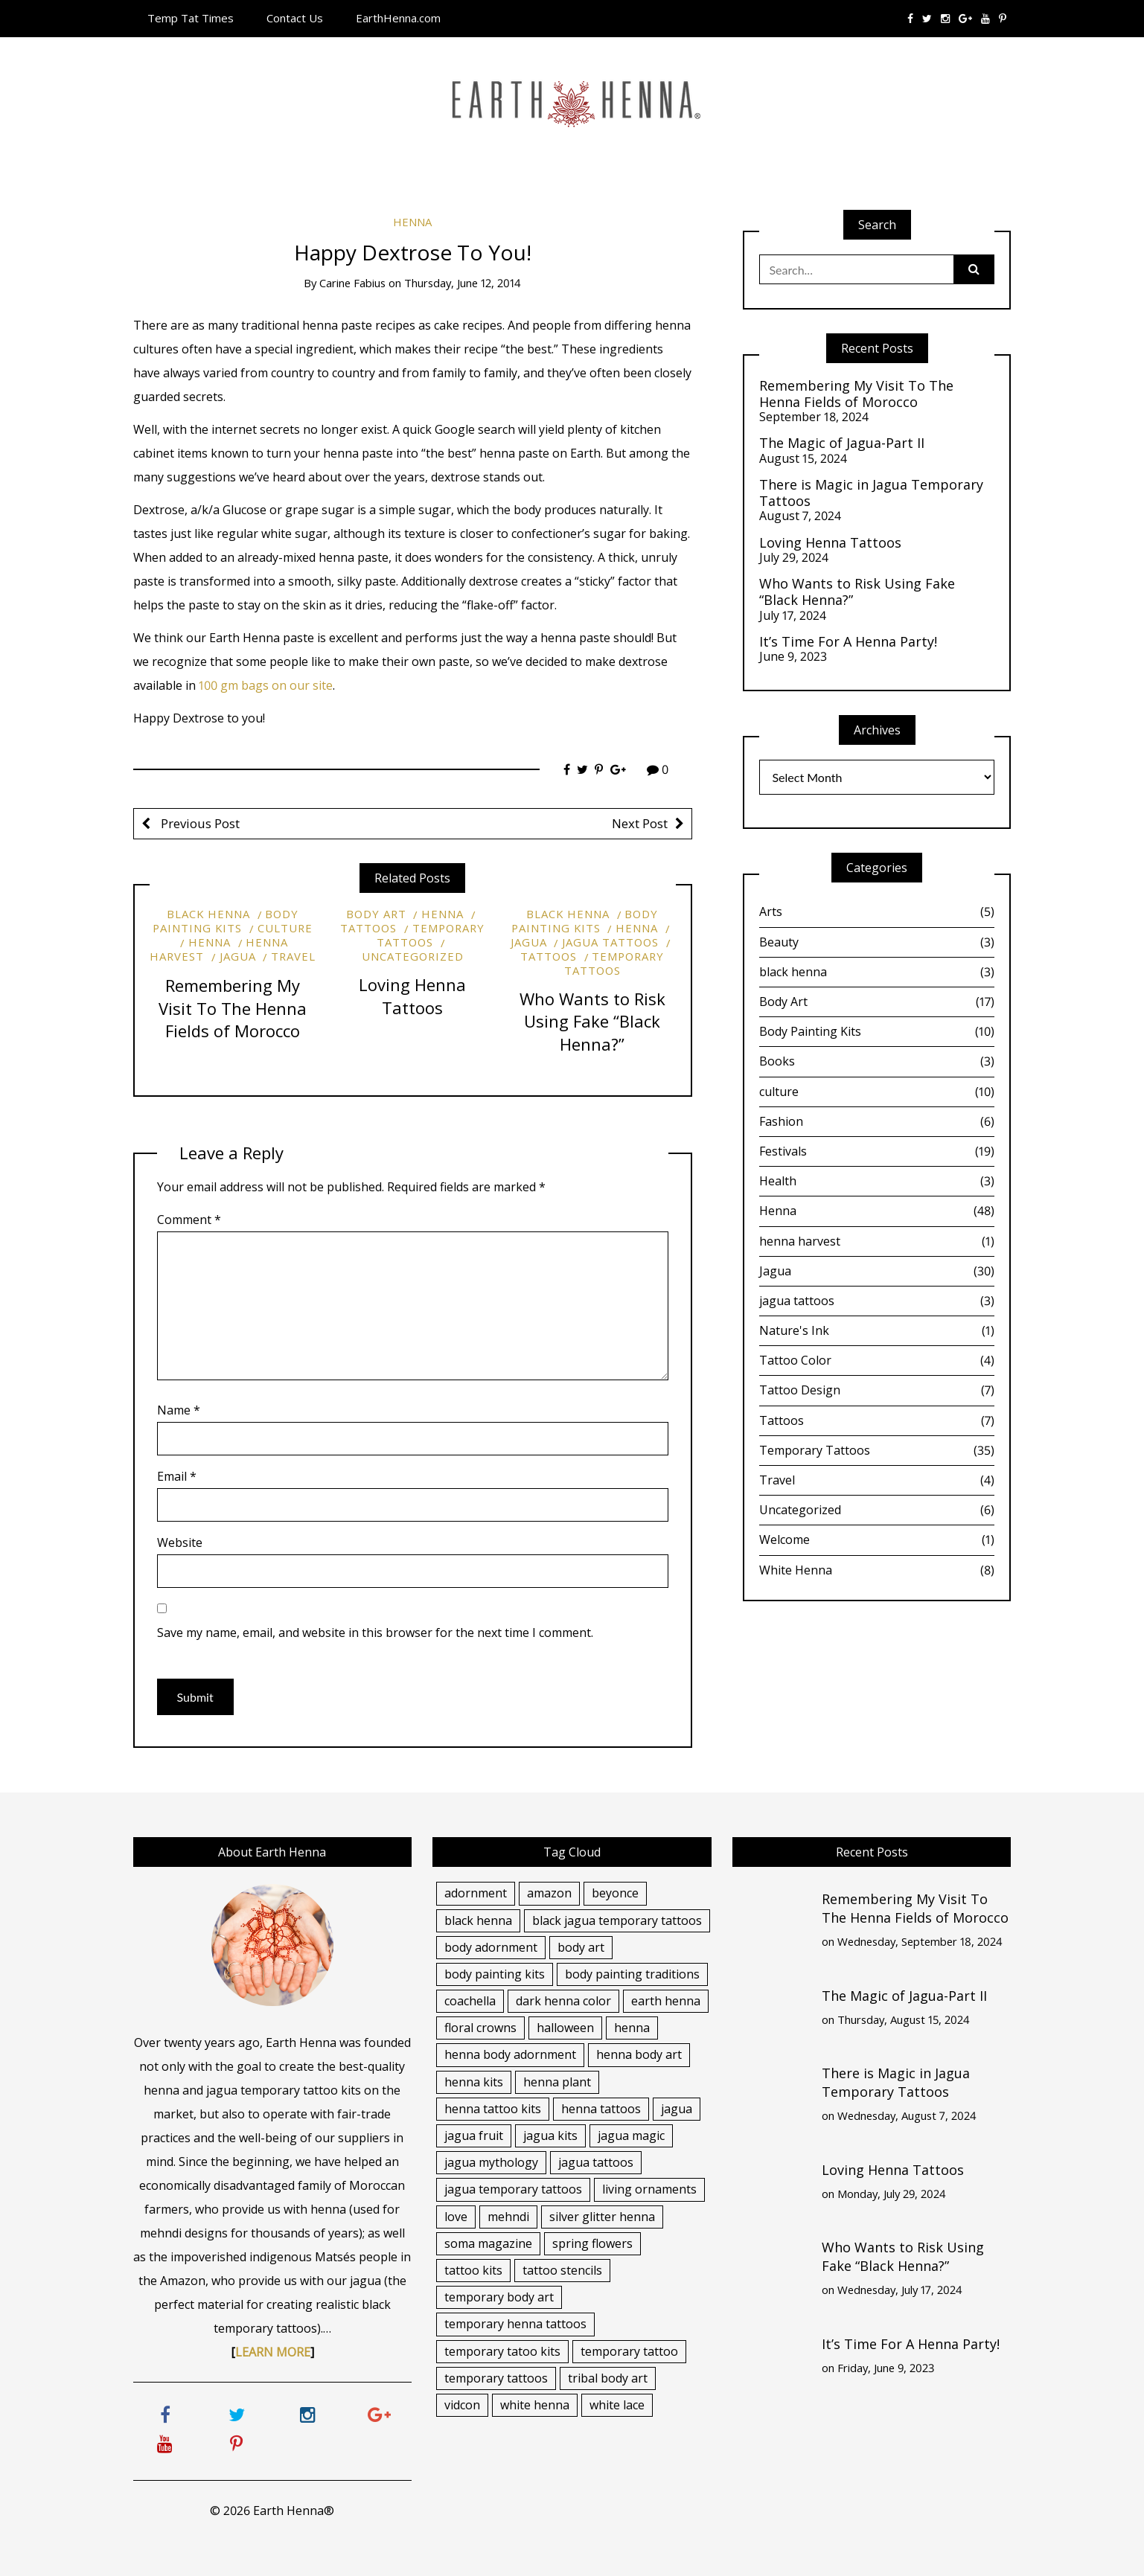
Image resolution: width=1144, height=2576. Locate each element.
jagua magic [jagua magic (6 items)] (631, 2135)
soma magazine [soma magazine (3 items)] (488, 2243)
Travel (293, 956)
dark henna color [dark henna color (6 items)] (563, 2001)
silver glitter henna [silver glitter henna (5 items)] (602, 2216)
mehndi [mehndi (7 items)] (508, 2216)
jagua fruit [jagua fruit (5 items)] (473, 2135)
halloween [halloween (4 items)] (565, 2027)
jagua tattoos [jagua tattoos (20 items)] (595, 2162)
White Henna (876, 1570)
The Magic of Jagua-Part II (841, 443)
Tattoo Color (876, 1360)
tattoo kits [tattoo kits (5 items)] (473, 2270)
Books (876, 1061)
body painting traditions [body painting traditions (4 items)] (632, 1974)
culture (285, 927)
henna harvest (876, 1241)
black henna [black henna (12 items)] (478, 1920)
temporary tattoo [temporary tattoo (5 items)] (629, 2351)
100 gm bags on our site (266, 685)
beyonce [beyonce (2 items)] (615, 1893)
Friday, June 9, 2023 (885, 2367)
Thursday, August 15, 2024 (903, 2019)
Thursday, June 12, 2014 (462, 282)
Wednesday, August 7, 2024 (907, 2115)
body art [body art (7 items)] (580, 1947)
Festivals (876, 1151)
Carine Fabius (352, 282)
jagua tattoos (610, 942)
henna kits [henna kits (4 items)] (473, 2082)
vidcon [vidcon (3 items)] (462, 2405)
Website (179, 1542)
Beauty (876, 942)
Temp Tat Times (190, 17)
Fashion (876, 1121)
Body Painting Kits (225, 920)
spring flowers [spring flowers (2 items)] (592, 2243)
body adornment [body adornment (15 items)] (490, 1947)
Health (876, 1181)
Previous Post (199, 823)
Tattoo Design (876, 1390)
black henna (208, 913)
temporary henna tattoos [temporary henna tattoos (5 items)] (515, 2324)
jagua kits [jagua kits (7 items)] (550, 2135)
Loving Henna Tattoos (412, 996)
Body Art (376, 913)
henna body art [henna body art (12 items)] (639, 2054)
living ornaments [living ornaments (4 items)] (649, 2189)
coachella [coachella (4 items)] (470, 2001)
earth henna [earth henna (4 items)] (665, 2001)
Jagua (238, 956)
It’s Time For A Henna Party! (848, 642)
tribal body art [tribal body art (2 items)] (608, 2378)
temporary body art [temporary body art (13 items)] (499, 2297)
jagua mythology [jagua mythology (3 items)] (491, 2162)
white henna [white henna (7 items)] (534, 2405)
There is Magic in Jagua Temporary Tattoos (871, 493)
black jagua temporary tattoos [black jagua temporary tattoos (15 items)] (617, 1920)
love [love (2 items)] (455, 2216)
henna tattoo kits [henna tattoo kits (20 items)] (492, 2109)
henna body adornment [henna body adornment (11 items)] (510, 2054)
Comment (189, 1219)
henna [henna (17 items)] (632, 2027)
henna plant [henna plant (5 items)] (557, 2082)
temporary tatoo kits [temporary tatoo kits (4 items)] (502, 2351)
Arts (876, 911)
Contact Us (294, 17)
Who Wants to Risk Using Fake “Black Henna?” (592, 1021)
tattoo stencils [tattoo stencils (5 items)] (562, 2270)
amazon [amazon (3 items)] (549, 1893)
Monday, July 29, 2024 (891, 2193)
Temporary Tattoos (431, 934)
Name (178, 1410)
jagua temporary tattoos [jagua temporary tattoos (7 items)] (513, 2189)
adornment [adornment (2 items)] (475, 1893)
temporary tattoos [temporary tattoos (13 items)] (496, 2378)
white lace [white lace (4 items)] (617, 2405)
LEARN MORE (272, 2352)
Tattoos (876, 1420)
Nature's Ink (876, 1330)
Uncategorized (413, 956)
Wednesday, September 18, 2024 (920, 1941)
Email (176, 1476)
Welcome (876, 1539)
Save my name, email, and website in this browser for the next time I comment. (375, 1632)
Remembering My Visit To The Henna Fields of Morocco (233, 1008)
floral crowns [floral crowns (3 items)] (480, 2027)
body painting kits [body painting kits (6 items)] (494, 1974)
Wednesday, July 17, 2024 (899, 2289)
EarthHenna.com (398, 17)
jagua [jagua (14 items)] (676, 2109)
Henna (412, 221)
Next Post (640, 823)
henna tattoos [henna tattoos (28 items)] (601, 2109)
